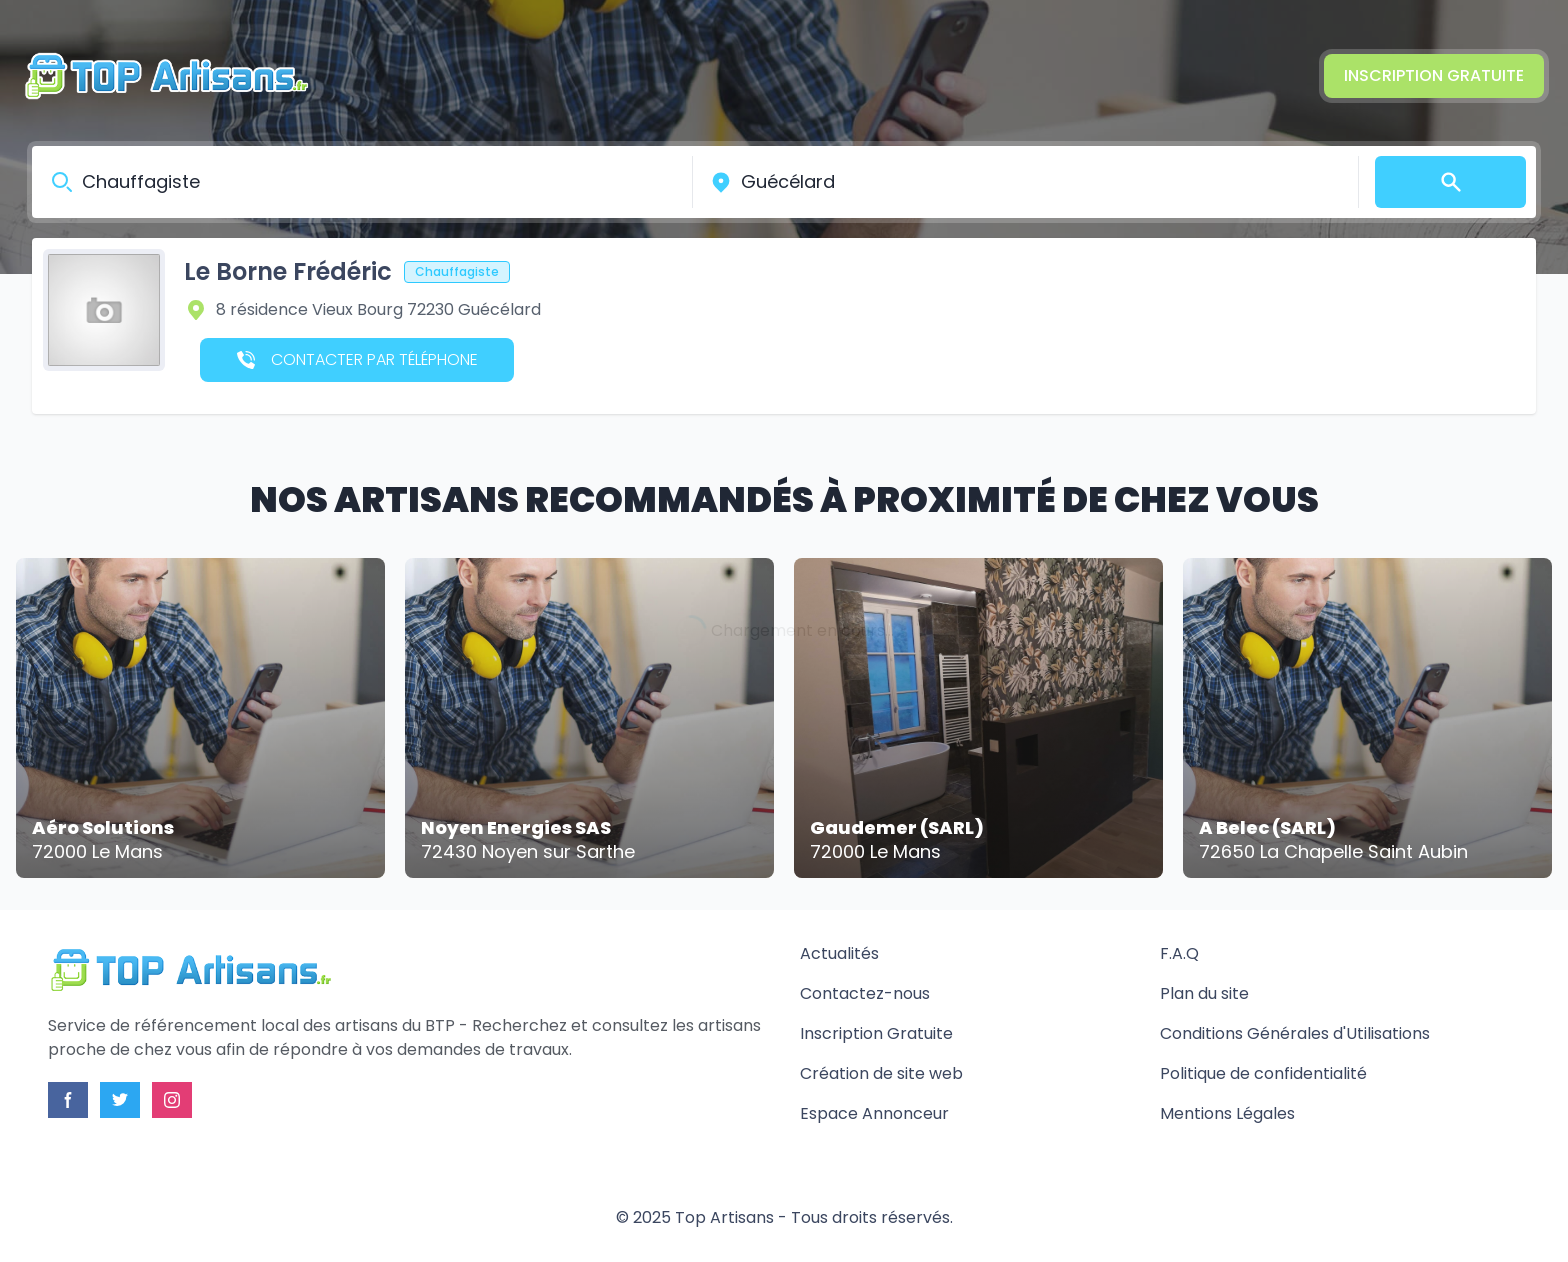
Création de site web (881, 1073)
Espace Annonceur (874, 1113)
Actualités (839, 953)
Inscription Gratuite (1434, 75)
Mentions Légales (1227, 1113)
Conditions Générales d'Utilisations (1295, 1033)
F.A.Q (1179, 953)
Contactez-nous (865, 993)
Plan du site (1204, 993)
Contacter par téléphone (357, 359)
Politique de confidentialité (1263, 1073)
